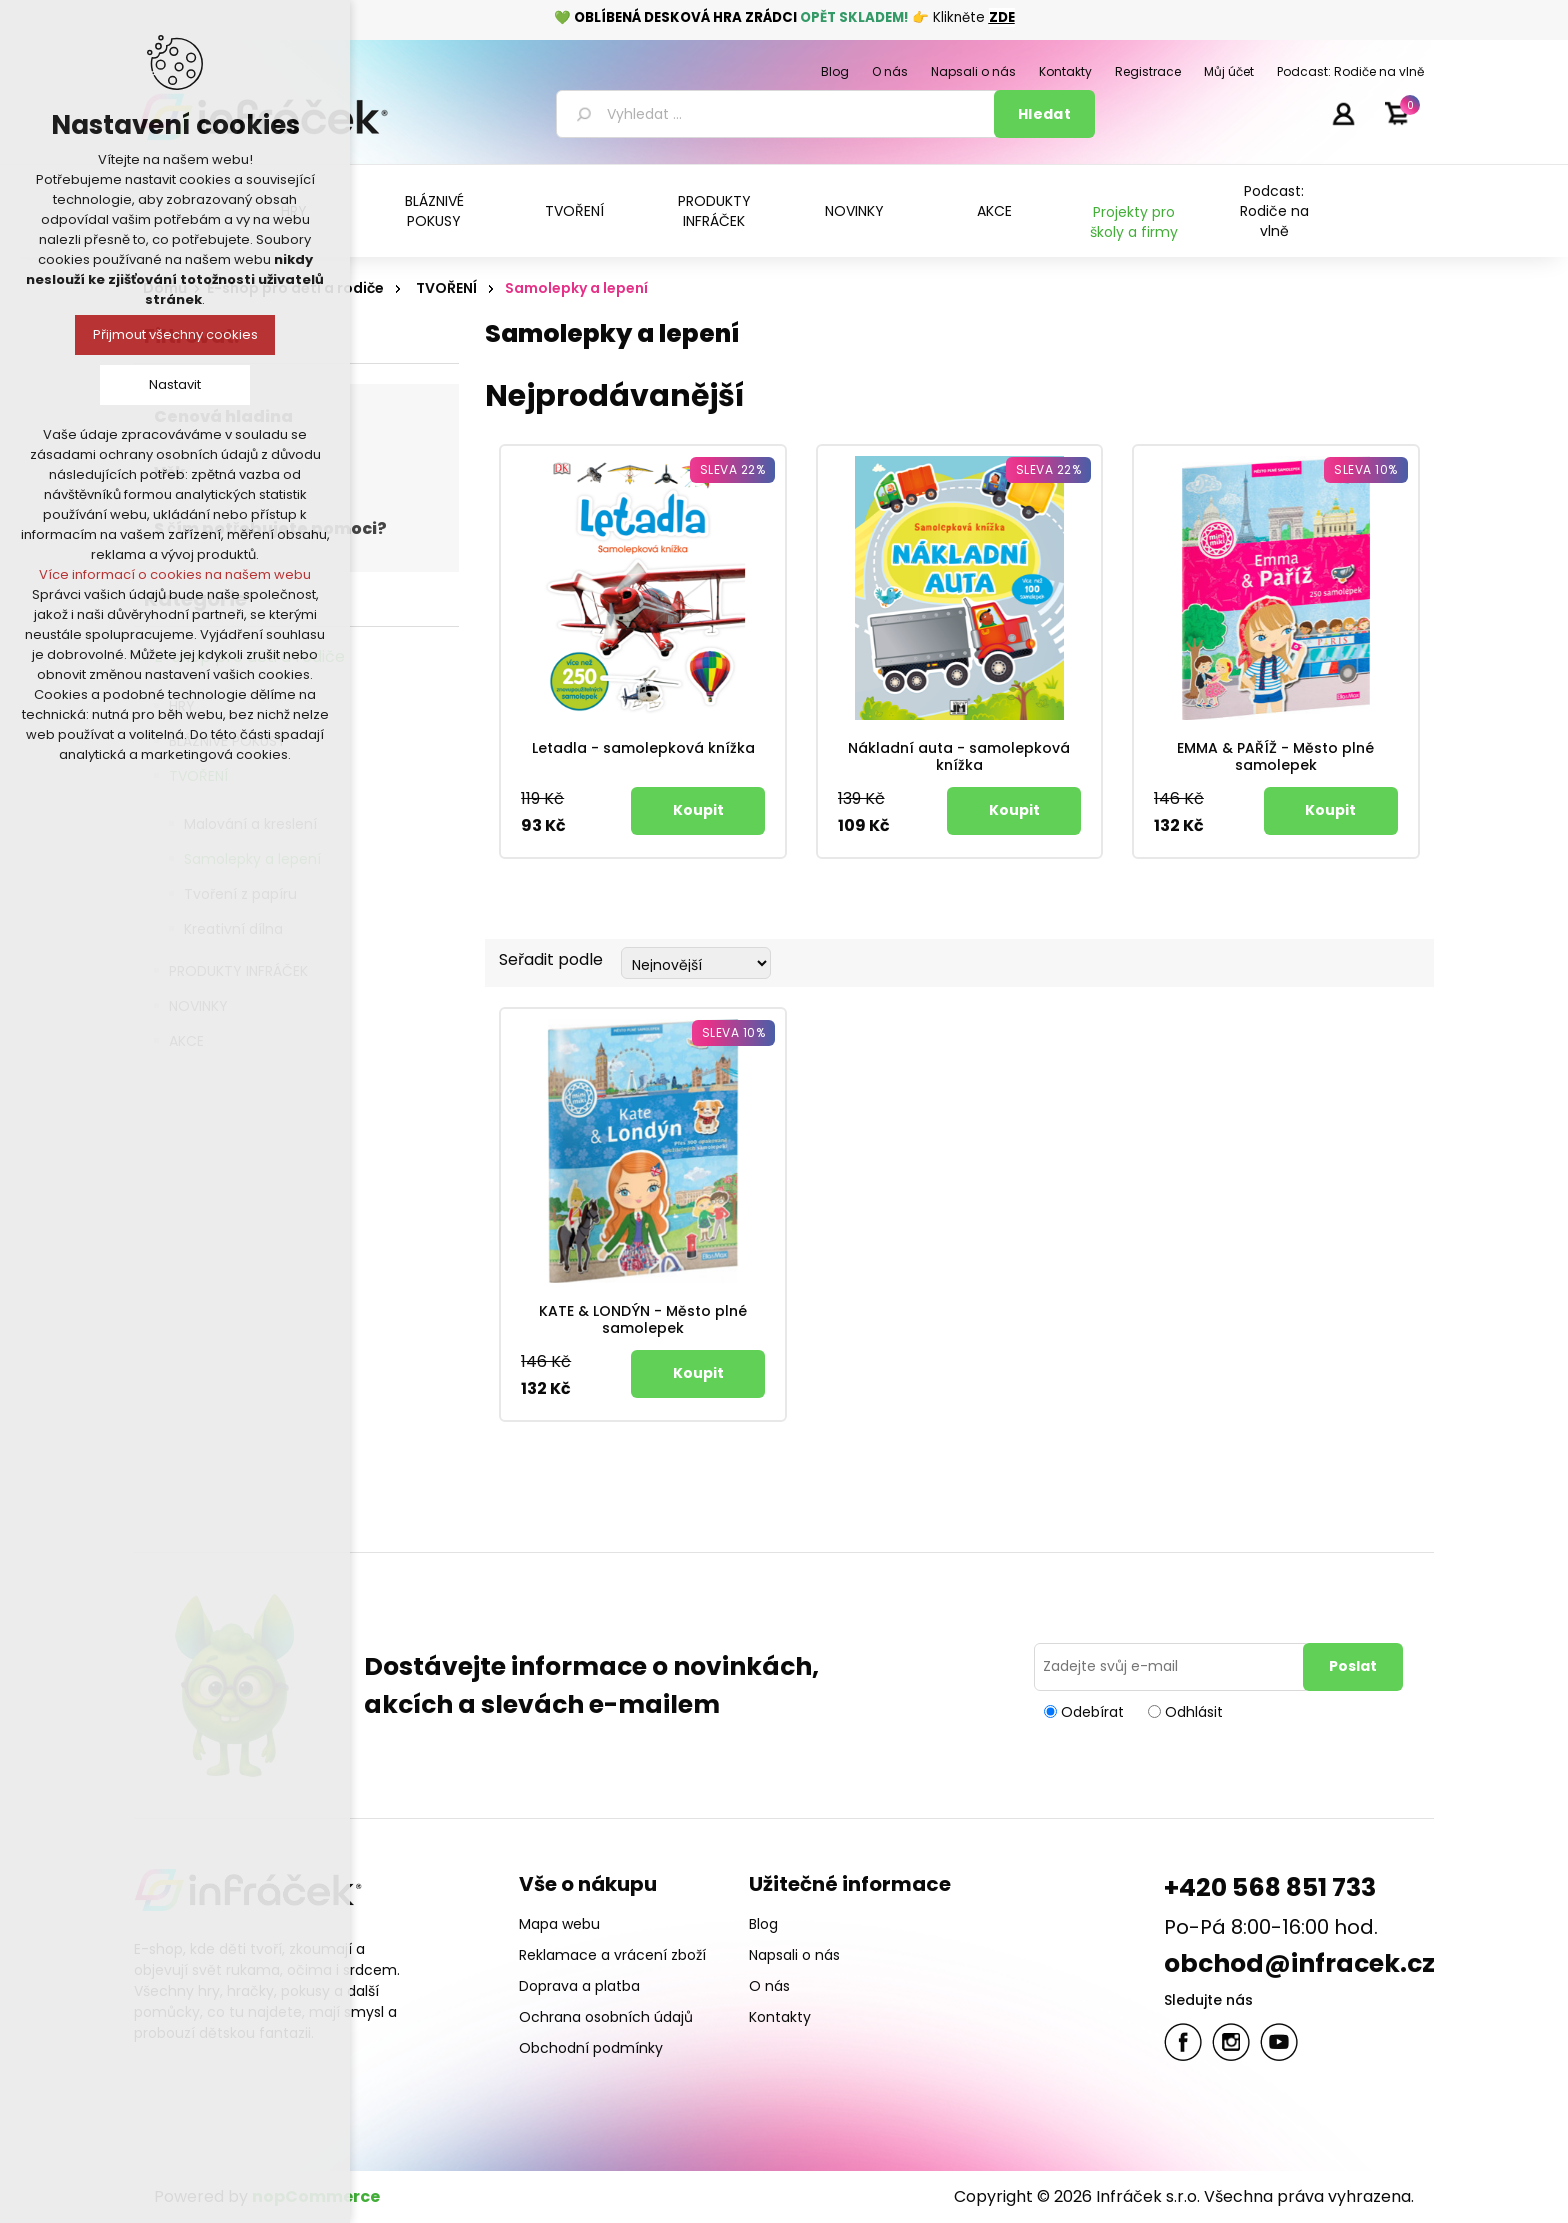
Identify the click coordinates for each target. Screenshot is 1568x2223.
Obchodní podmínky (591, 2048)
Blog (763, 1924)
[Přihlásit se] (1172, 1667)
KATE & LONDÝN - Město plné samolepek (643, 1320)
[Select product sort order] (696, 963)
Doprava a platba (579, 1986)
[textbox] (778, 114)
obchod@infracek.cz (1299, 1963)
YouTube (1279, 2042)
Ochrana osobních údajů (606, 2017)
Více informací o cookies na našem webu (175, 574)
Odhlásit (1194, 1711)
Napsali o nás (794, 1955)
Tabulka (1376, 960)
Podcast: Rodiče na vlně (1274, 211)
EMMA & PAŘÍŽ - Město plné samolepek (1275, 757)
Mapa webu (559, 1924)
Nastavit (175, 384)
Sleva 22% (733, 469)
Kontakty (780, 2017)
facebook (1183, 2042)
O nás (769, 1986)
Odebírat (1092, 1711)
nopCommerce (316, 2196)
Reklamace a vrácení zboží (612, 1955)
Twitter (1231, 2042)
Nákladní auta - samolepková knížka (959, 757)
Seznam (1412, 960)
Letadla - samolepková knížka (643, 748)
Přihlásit (1343, 113)
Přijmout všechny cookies (175, 334)
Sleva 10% (1366, 469)
